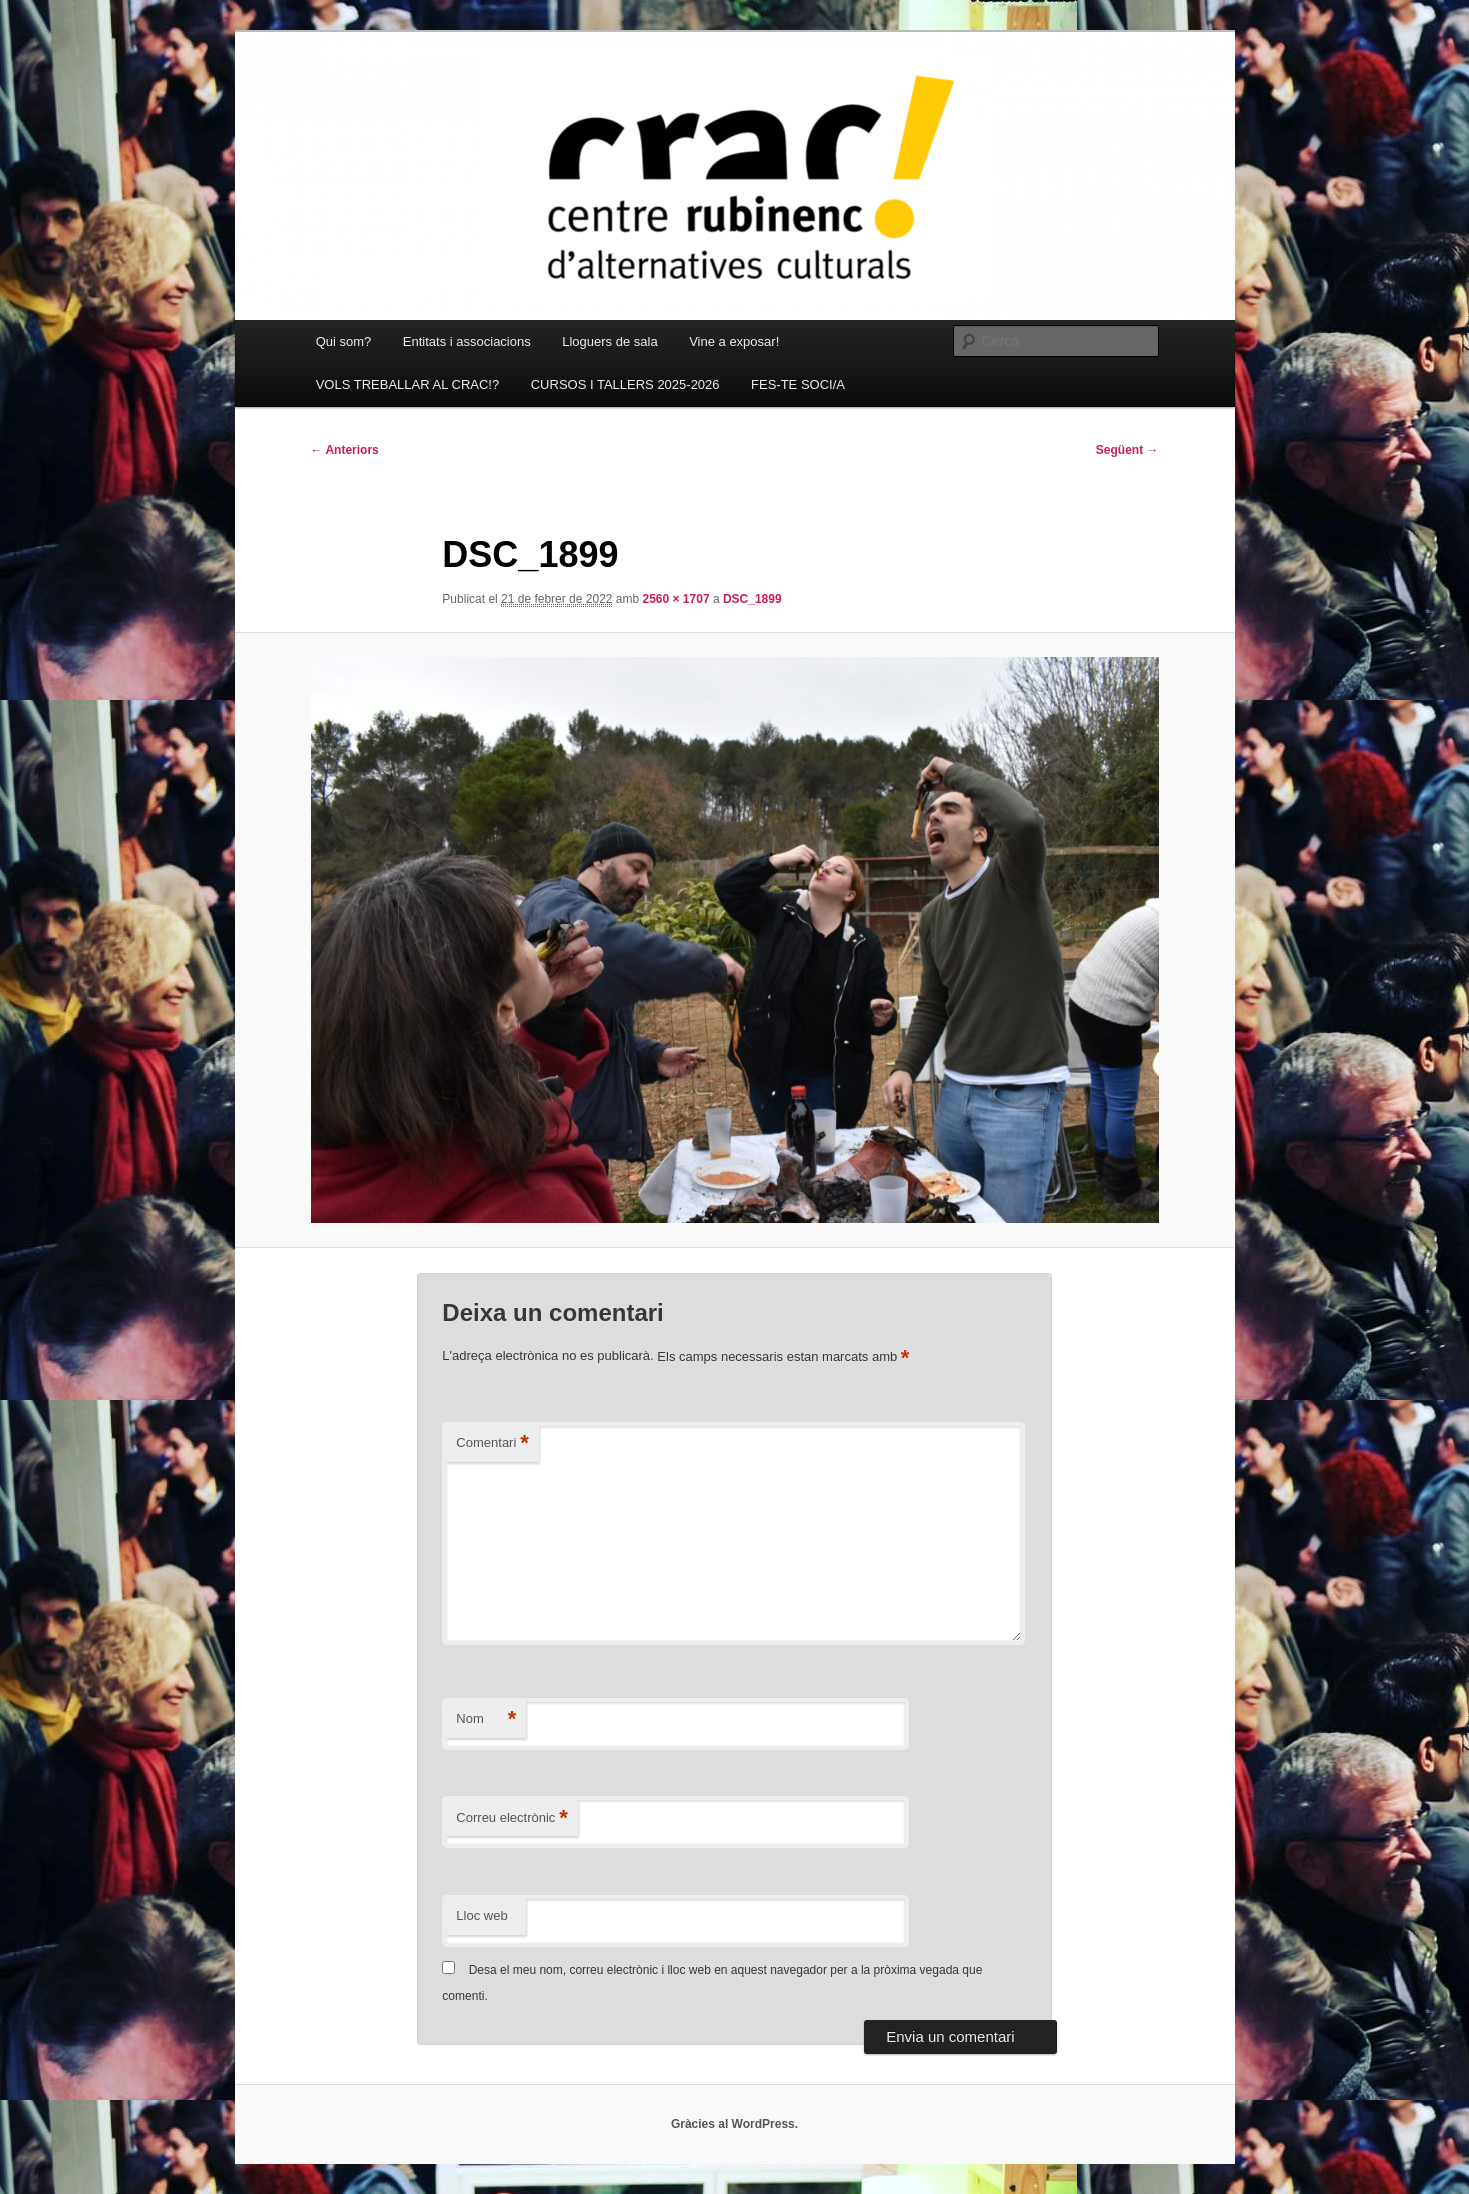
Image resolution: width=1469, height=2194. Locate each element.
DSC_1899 (752, 599)
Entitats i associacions (467, 341)
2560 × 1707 (676, 599)
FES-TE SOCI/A (798, 384)
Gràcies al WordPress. (734, 2124)
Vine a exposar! (734, 341)
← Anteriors (345, 450)
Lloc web (481, 1915)
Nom (486, 1719)
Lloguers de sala (609, 341)
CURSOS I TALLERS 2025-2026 (625, 384)
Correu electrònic (512, 1818)
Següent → (1127, 450)
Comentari (492, 1443)
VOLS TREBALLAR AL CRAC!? (408, 384)
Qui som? (344, 341)
